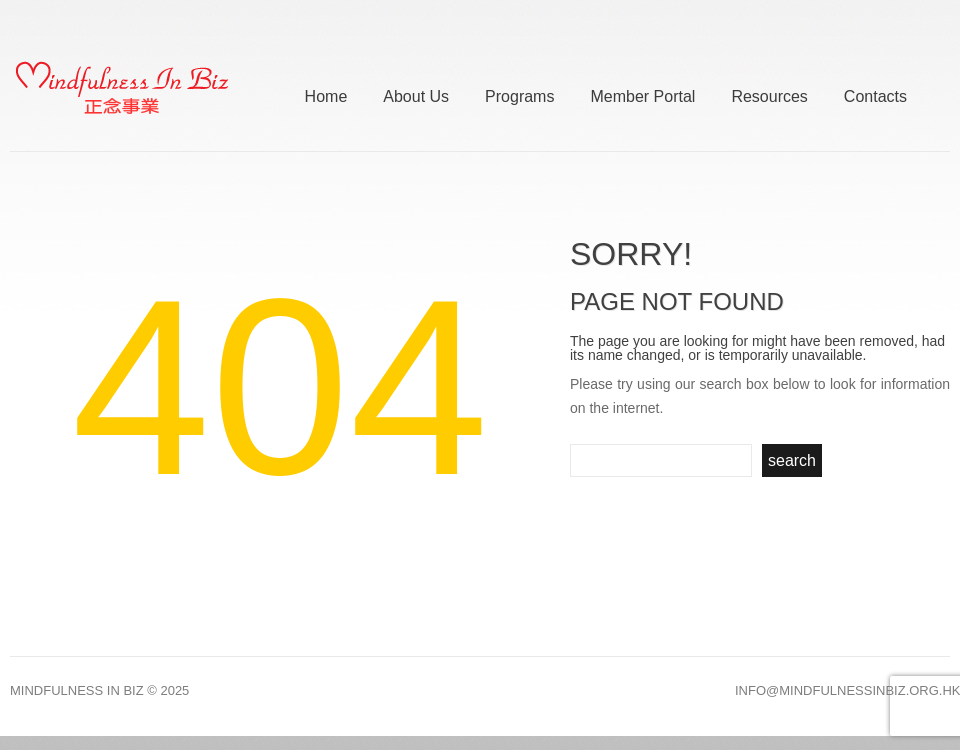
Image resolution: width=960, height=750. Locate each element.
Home (326, 93)
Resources (769, 93)
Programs (519, 93)
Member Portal (642, 93)
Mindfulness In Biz (77, 690)
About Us (416, 93)
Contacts (875, 93)
